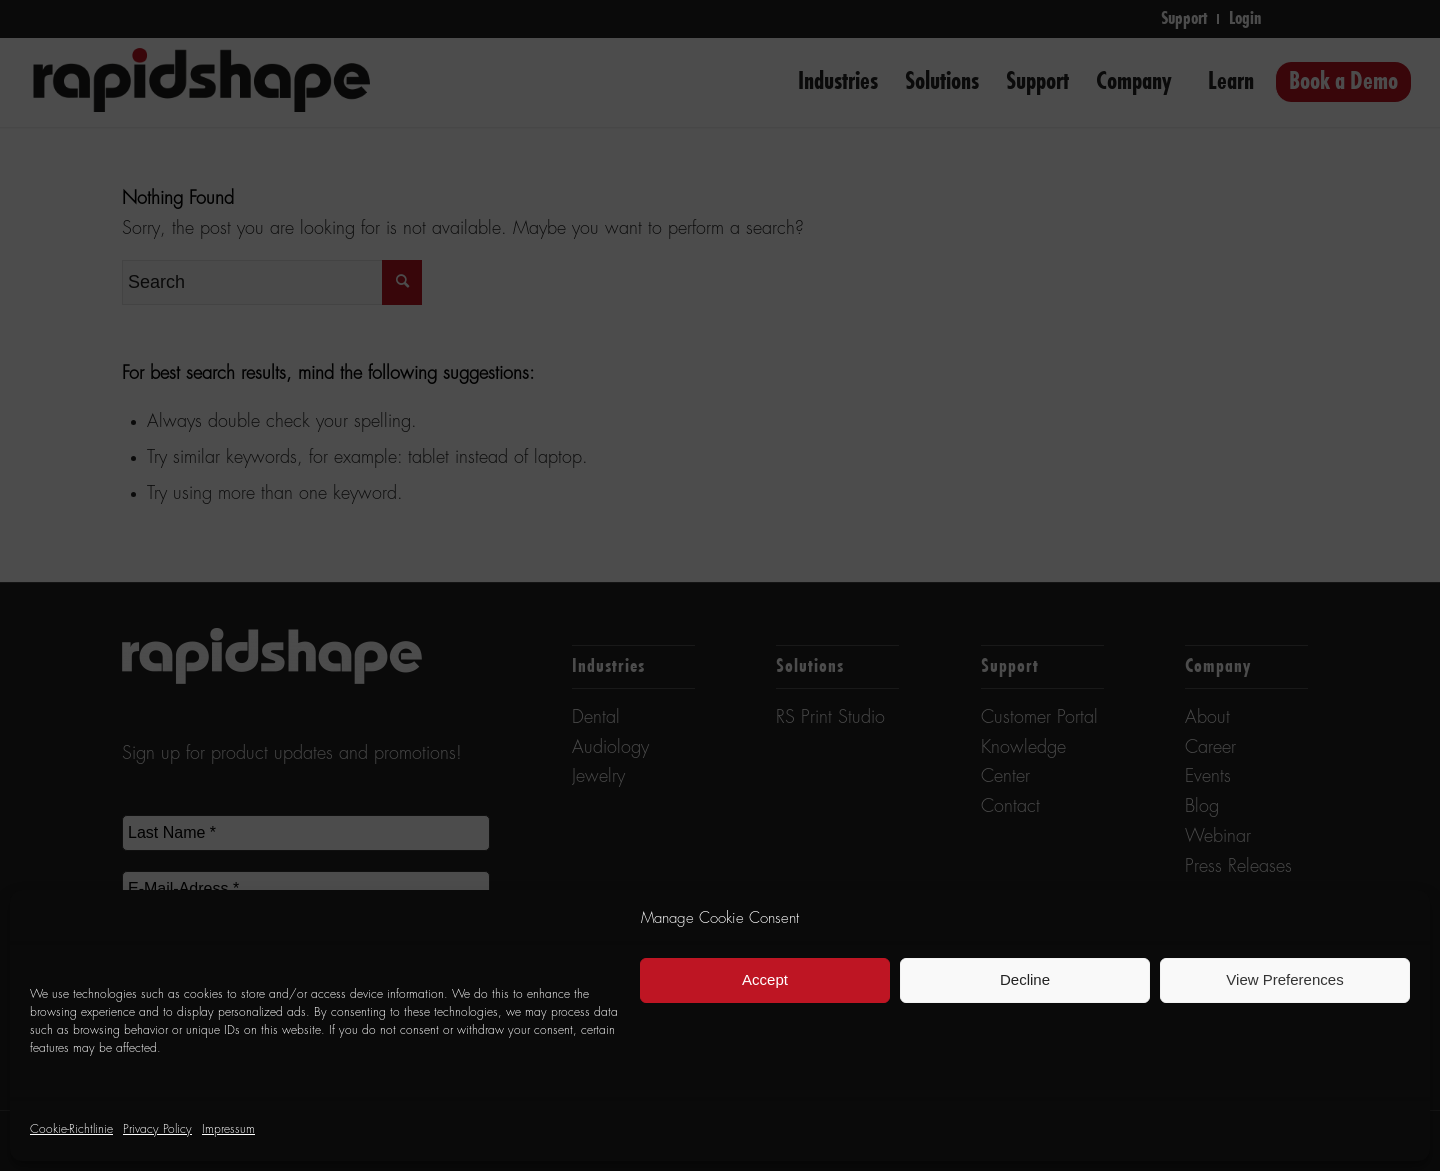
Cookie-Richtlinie (71, 1130)
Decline (1025, 979)
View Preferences (1284, 979)
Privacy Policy (157, 1130)
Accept (765, 979)
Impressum (228, 1130)
